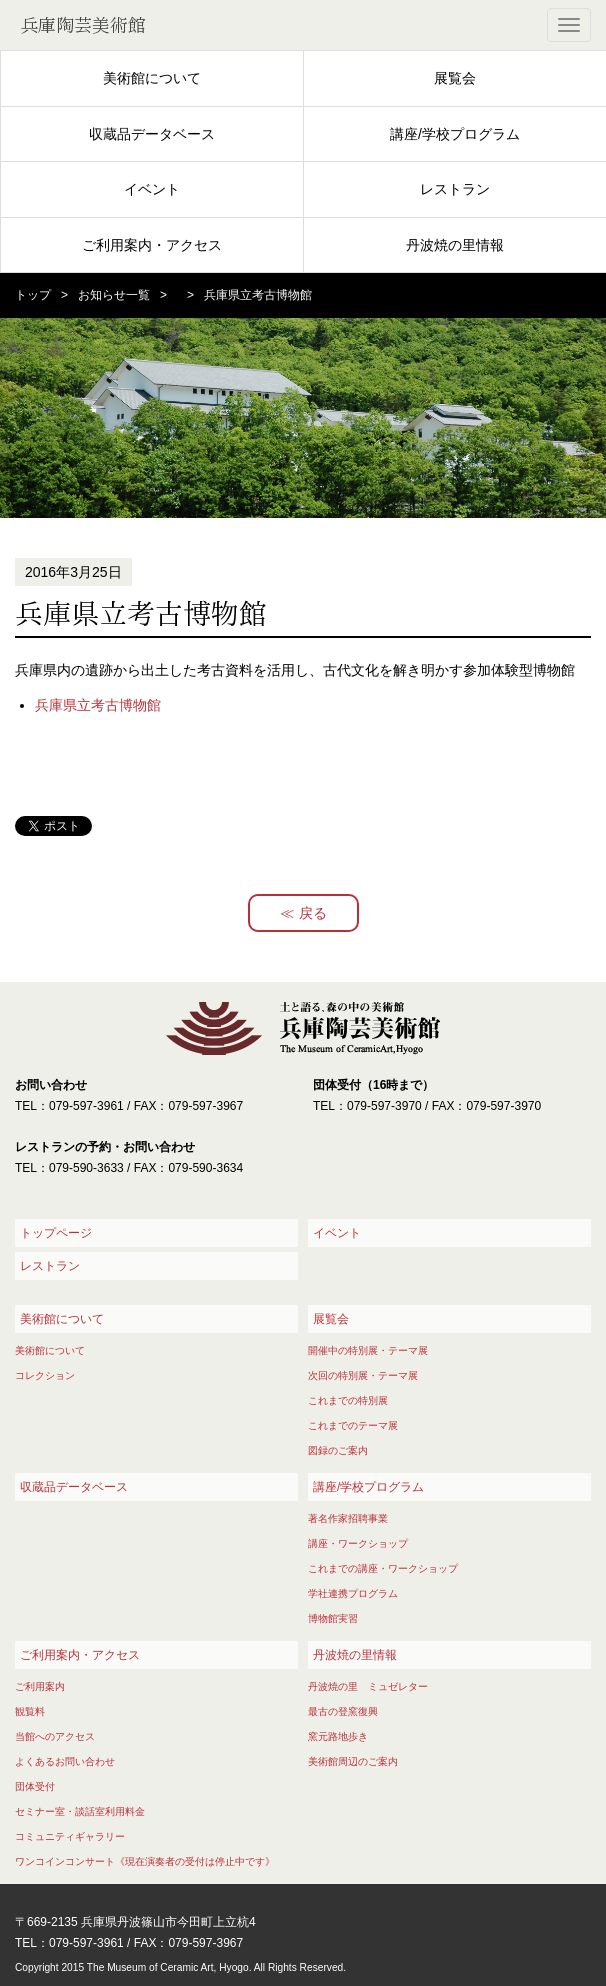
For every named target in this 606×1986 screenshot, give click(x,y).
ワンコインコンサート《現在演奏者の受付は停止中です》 (145, 1861)
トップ (33, 295)
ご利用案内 (40, 1686)
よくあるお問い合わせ (65, 1761)
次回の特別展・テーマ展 (363, 1375)
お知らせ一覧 (114, 295)
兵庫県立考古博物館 (98, 705)
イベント (152, 189)
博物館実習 (333, 1618)
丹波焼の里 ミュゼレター (368, 1686)
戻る (313, 913)
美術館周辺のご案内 (353, 1761)
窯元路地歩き (338, 1736)
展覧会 (455, 78)
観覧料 (30, 1711)
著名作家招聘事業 (348, 1518)
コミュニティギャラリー (70, 1836)
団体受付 (35, 1786)
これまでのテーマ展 (353, 1425)
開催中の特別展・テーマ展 (368, 1350)
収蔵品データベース (152, 134)
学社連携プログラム (353, 1593)
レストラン (455, 189)
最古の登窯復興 (343, 1711)
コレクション (45, 1375)
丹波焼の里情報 (455, 245)
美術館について (152, 78)
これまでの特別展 (348, 1400)
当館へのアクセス (55, 1736)
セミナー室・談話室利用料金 (80, 1811)
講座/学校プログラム (455, 134)
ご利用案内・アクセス (152, 245)
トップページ (56, 1233)
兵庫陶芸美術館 (83, 25)
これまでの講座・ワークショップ (383, 1568)
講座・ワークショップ (358, 1543)
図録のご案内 (338, 1450)
